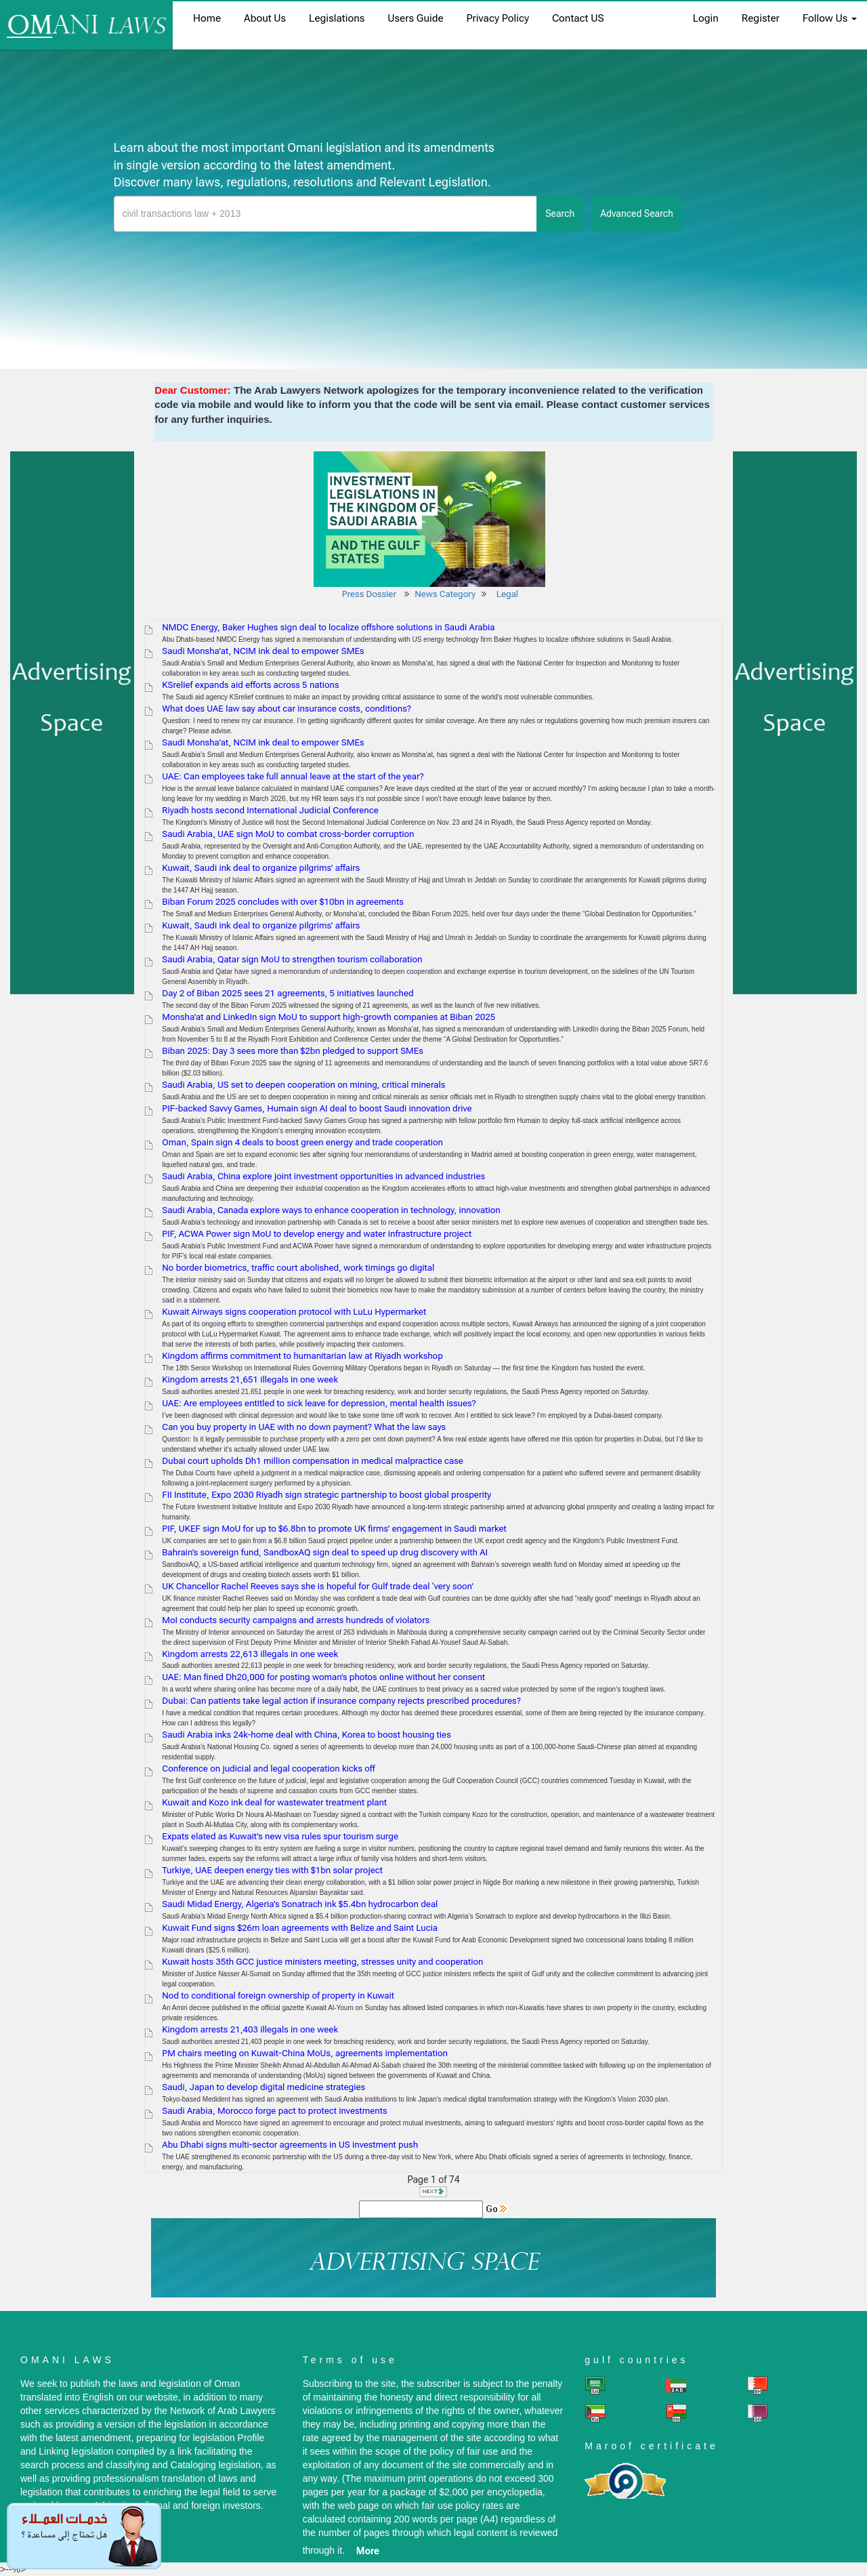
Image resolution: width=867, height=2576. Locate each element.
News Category (445, 594)
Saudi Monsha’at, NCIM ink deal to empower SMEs (263, 651)
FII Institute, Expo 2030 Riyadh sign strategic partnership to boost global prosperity (326, 1495)
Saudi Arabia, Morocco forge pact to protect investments (274, 2111)
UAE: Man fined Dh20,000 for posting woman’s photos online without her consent (323, 1677)
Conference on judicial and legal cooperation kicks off (268, 1768)
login (706, 18)
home (207, 18)
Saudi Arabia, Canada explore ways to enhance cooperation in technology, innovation (331, 1210)
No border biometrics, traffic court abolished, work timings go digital (298, 1268)
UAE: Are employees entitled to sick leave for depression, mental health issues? (319, 1403)
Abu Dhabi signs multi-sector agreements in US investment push (290, 2145)
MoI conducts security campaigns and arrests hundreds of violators (295, 1620)
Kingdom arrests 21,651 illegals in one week (250, 1379)
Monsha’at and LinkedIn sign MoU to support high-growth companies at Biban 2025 (328, 1017)
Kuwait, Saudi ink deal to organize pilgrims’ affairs (261, 868)
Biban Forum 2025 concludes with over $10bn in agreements (282, 902)
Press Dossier (369, 594)
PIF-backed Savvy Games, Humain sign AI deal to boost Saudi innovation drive (316, 1108)
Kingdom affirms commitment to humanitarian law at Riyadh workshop (302, 1356)
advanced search (636, 213)
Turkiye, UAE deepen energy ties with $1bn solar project (272, 1870)
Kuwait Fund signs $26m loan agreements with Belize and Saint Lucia (300, 1928)
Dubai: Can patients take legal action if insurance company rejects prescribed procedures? (341, 1701)
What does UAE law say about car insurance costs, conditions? (286, 708)
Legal (508, 594)
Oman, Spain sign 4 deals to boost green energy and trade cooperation (302, 1142)
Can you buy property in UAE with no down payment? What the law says (304, 1427)
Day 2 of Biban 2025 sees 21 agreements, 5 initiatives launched (287, 993)
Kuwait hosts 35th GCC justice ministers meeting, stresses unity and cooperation (322, 1962)
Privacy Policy (498, 18)
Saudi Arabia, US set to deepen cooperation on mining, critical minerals (303, 1085)
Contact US (578, 18)
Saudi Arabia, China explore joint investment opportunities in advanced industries (323, 1176)
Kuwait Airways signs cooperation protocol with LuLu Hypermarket (294, 1312)
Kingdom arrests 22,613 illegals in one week (250, 1654)
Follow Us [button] (830, 18)
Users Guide (415, 18)
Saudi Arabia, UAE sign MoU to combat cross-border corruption (288, 834)
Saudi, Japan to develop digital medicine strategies (263, 2087)
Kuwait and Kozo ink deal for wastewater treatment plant (274, 1802)
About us (265, 18)
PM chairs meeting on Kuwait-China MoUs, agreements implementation (305, 2053)
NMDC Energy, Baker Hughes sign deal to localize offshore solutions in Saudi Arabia (328, 627)
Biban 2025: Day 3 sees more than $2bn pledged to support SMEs (292, 1051)
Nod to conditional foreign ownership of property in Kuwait (278, 1995)
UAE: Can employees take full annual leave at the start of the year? (293, 776)
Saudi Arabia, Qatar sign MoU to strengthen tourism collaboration (292, 959)
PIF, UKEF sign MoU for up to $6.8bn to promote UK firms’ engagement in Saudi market (334, 1529)
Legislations (336, 18)
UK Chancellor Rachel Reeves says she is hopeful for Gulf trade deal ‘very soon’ (317, 1586)
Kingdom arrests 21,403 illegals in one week (250, 2029)
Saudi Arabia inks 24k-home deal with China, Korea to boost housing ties (306, 1735)
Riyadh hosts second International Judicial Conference (270, 810)
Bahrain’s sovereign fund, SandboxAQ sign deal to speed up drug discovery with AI (325, 1552)
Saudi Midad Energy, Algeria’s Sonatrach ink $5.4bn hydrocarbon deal (300, 1904)
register (761, 18)
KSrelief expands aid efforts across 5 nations (250, 685)
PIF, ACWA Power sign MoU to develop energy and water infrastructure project (316, 1234)
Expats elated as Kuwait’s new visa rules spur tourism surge (280, 1836)
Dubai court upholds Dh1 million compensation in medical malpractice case (312, 1461)
